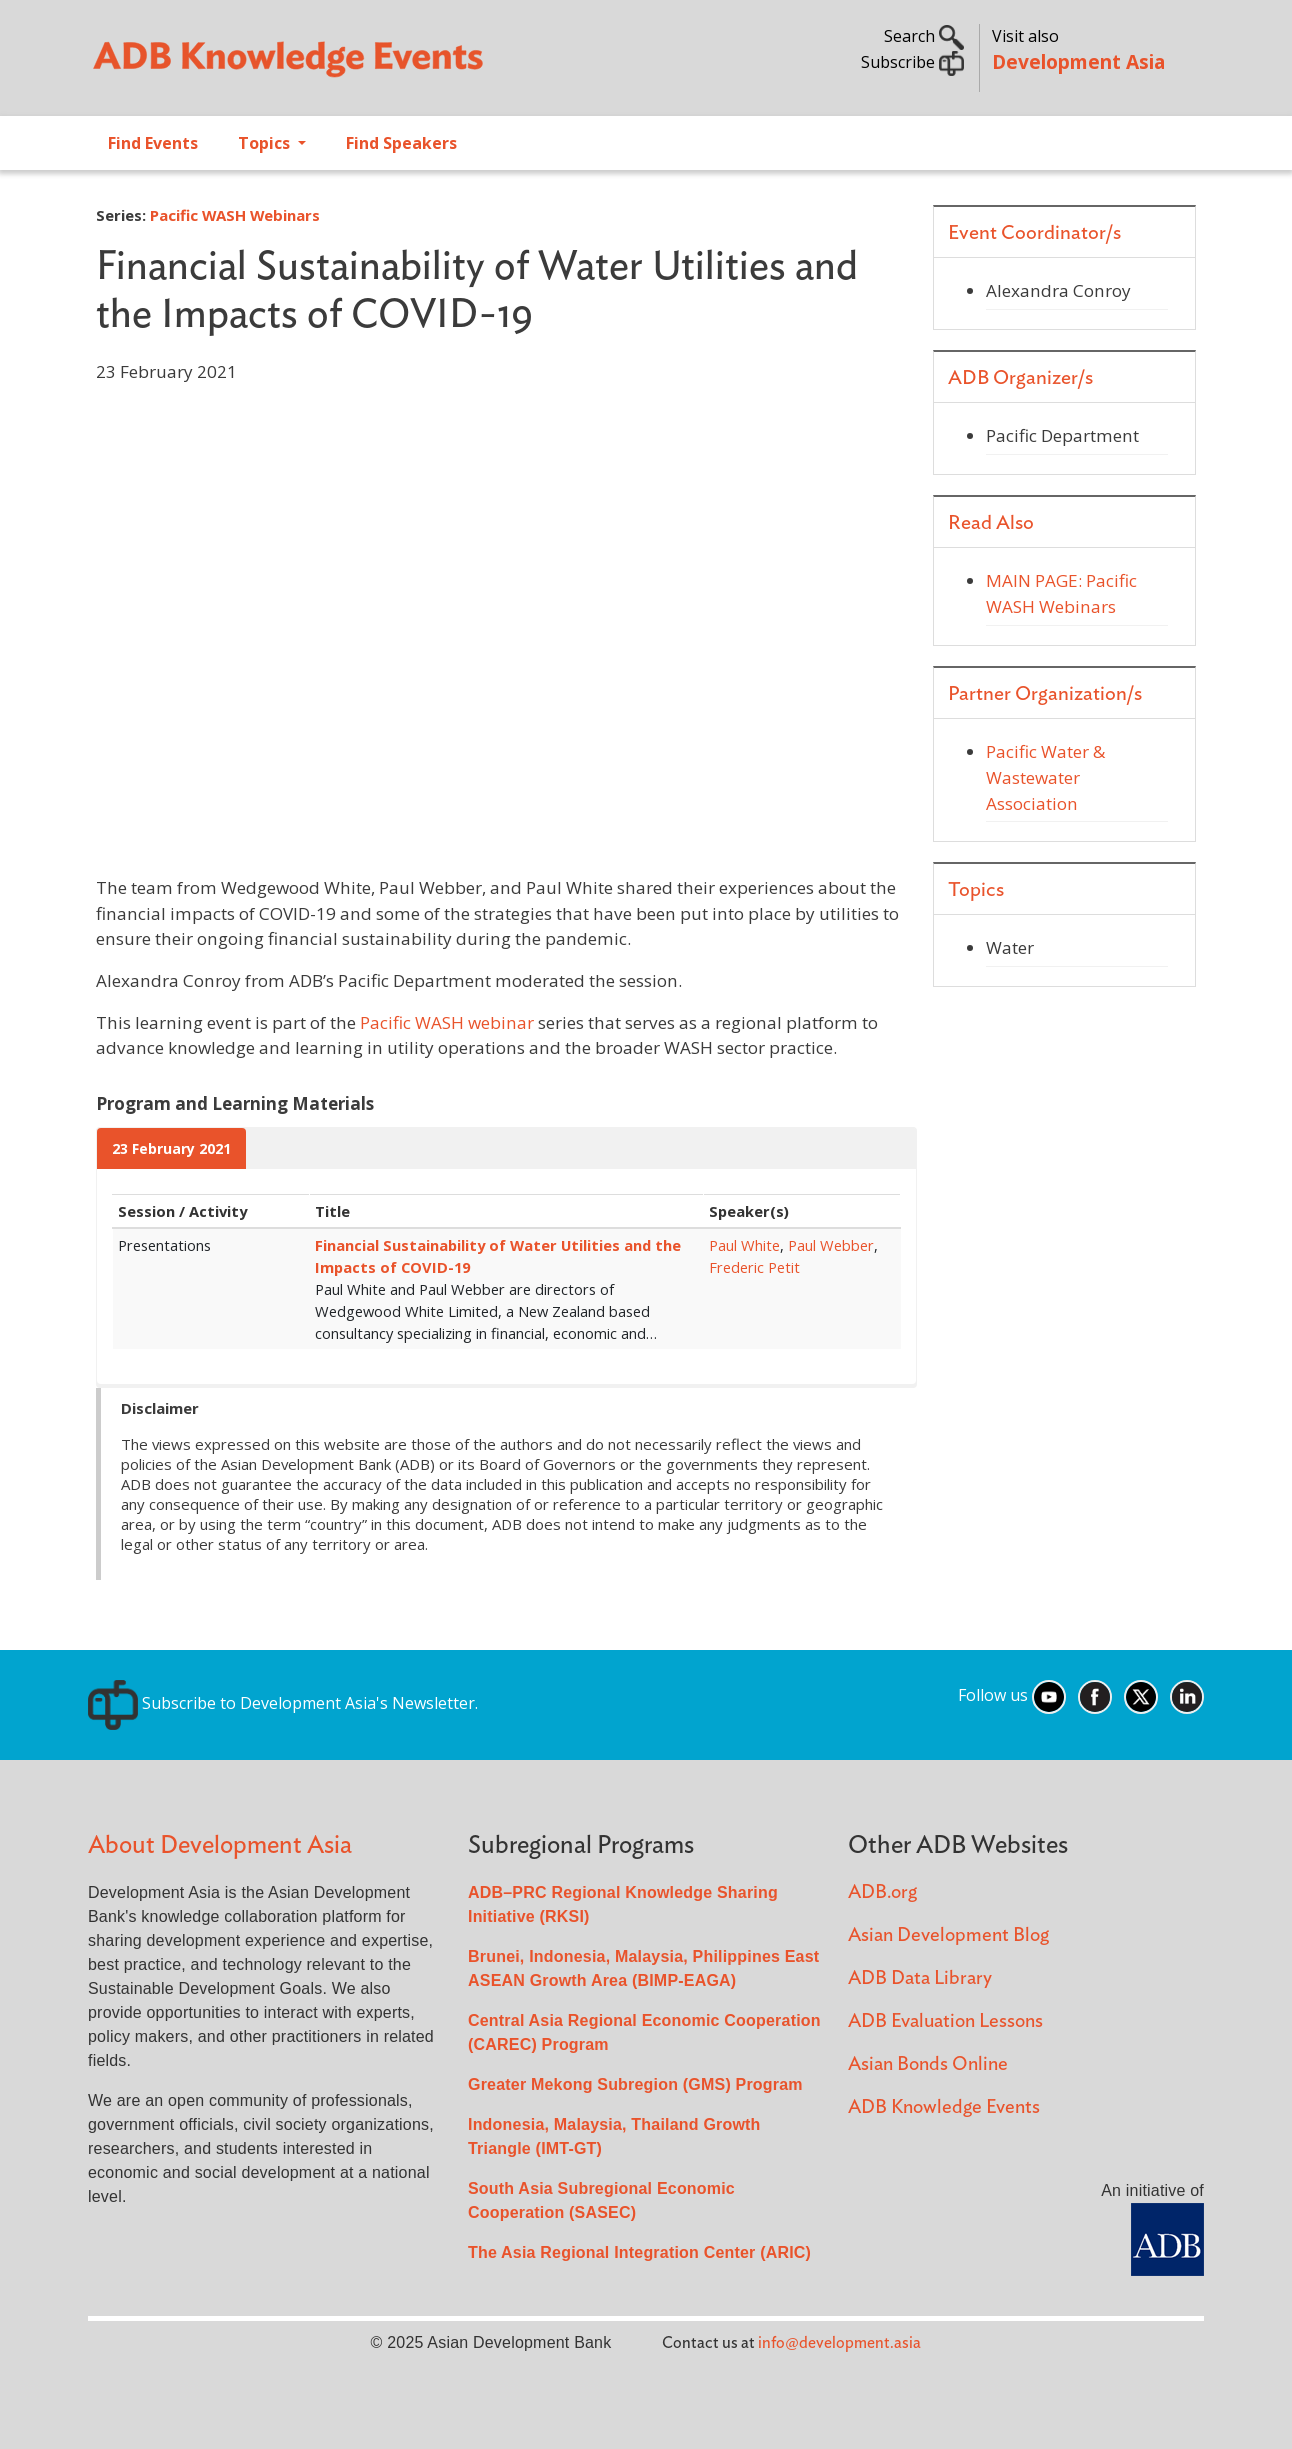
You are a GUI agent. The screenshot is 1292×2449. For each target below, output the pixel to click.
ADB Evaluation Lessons (945, 2021)
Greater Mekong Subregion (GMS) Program (635, 2084)
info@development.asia (839, 2343)
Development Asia (1078, 61)
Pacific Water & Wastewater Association (1045, 777)
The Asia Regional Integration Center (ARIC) (639, 2252)
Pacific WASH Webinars (235, 215)
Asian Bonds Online (928, 2064)
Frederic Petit (754, 1267)
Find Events (153, 143)
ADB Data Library (920, 1978)
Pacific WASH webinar (447, 1022)
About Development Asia (220, 1845)
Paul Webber (831, 1245)
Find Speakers (401, 143)
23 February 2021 (171, 1148)
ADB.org (882, 1892)
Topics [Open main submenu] (266, 143)
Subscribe (912, 62)
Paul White (744, 1245)
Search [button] (924, 36)
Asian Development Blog (948, 1935)
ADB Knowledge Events (944, 2107)
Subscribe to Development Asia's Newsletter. (283, 1703)
